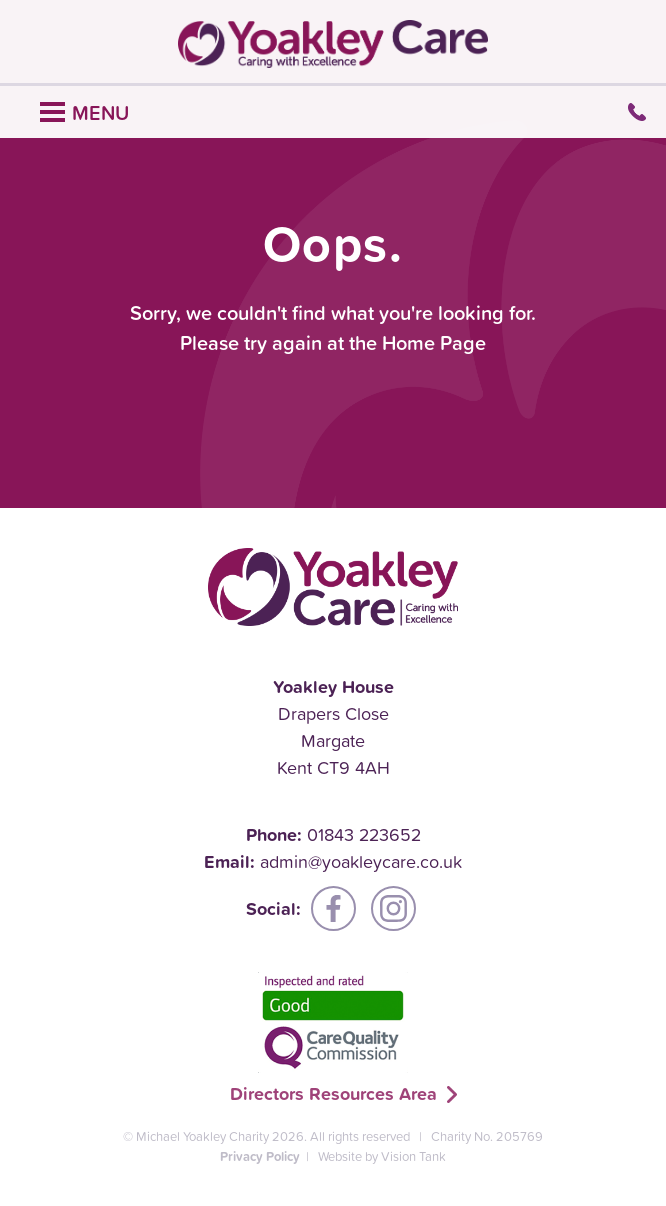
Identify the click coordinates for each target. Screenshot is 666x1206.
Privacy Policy (260, 1156)
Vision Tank (413, 1156)
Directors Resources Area (333, 1093)
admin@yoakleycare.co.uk (361, 861)
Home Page (434, 343)
